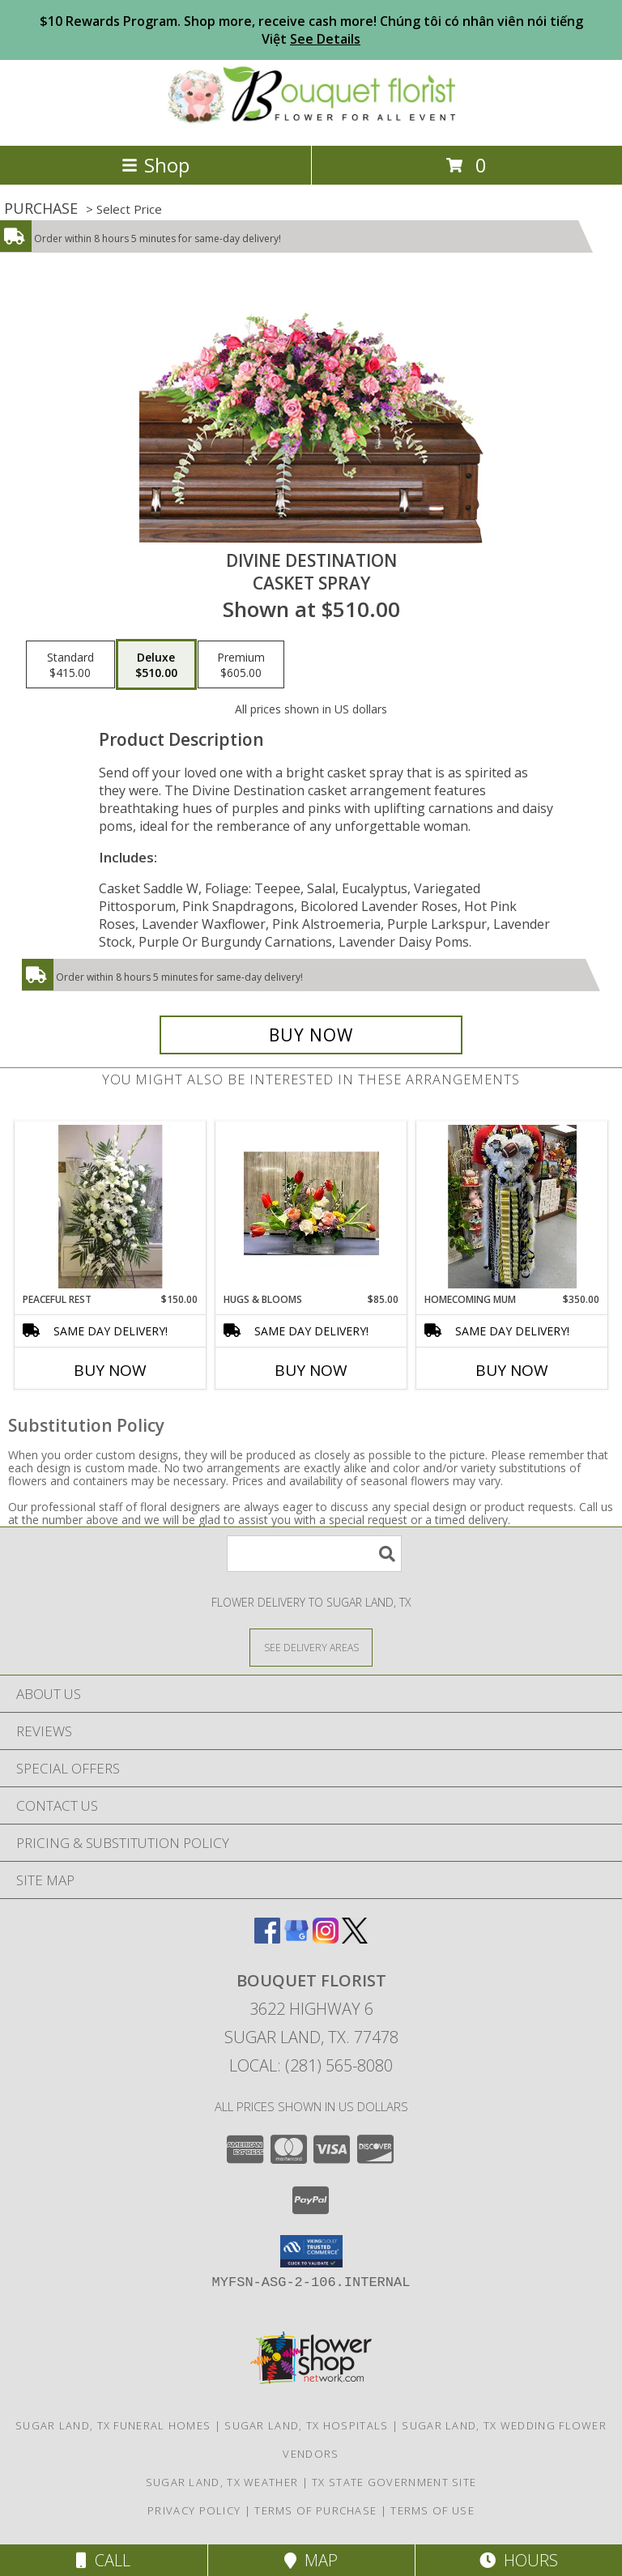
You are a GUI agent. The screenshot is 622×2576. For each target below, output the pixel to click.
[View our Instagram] (326, 1938)
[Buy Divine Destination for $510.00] (311, 1034)
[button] (311, 2251)
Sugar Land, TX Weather (222, 2482)
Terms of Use (432, 2510)
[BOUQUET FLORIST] (311, 122)
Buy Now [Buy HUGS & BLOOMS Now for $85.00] (311, 1370)
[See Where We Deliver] (311, 1646)
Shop (155, 164)
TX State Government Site (394, 2482)
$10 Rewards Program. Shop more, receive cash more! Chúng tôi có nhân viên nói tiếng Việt (311, 30)
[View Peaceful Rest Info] (110, 1206)
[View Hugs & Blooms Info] (311, 1206)
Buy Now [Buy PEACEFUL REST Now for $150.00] (110, 1370)
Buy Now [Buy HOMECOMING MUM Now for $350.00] (511, 1370)
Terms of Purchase (315, 2510)
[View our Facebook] (267, 1938)
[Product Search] (314, 1553)
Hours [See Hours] (518, 2560)
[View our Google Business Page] (296, 1938)
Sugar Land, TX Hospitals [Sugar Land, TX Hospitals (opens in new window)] (306, 2425)
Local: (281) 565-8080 (311, 2065)
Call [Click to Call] (103, 2560)
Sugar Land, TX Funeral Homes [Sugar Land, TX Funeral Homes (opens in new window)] (113, 2425)
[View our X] (355, 1938)
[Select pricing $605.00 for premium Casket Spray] (240, 664)
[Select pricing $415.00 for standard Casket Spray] (70, 664)
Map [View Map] (311, 2560)
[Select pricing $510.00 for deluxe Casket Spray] (156, 664)
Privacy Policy (194, 2510)
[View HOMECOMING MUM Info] (512, 1206)
